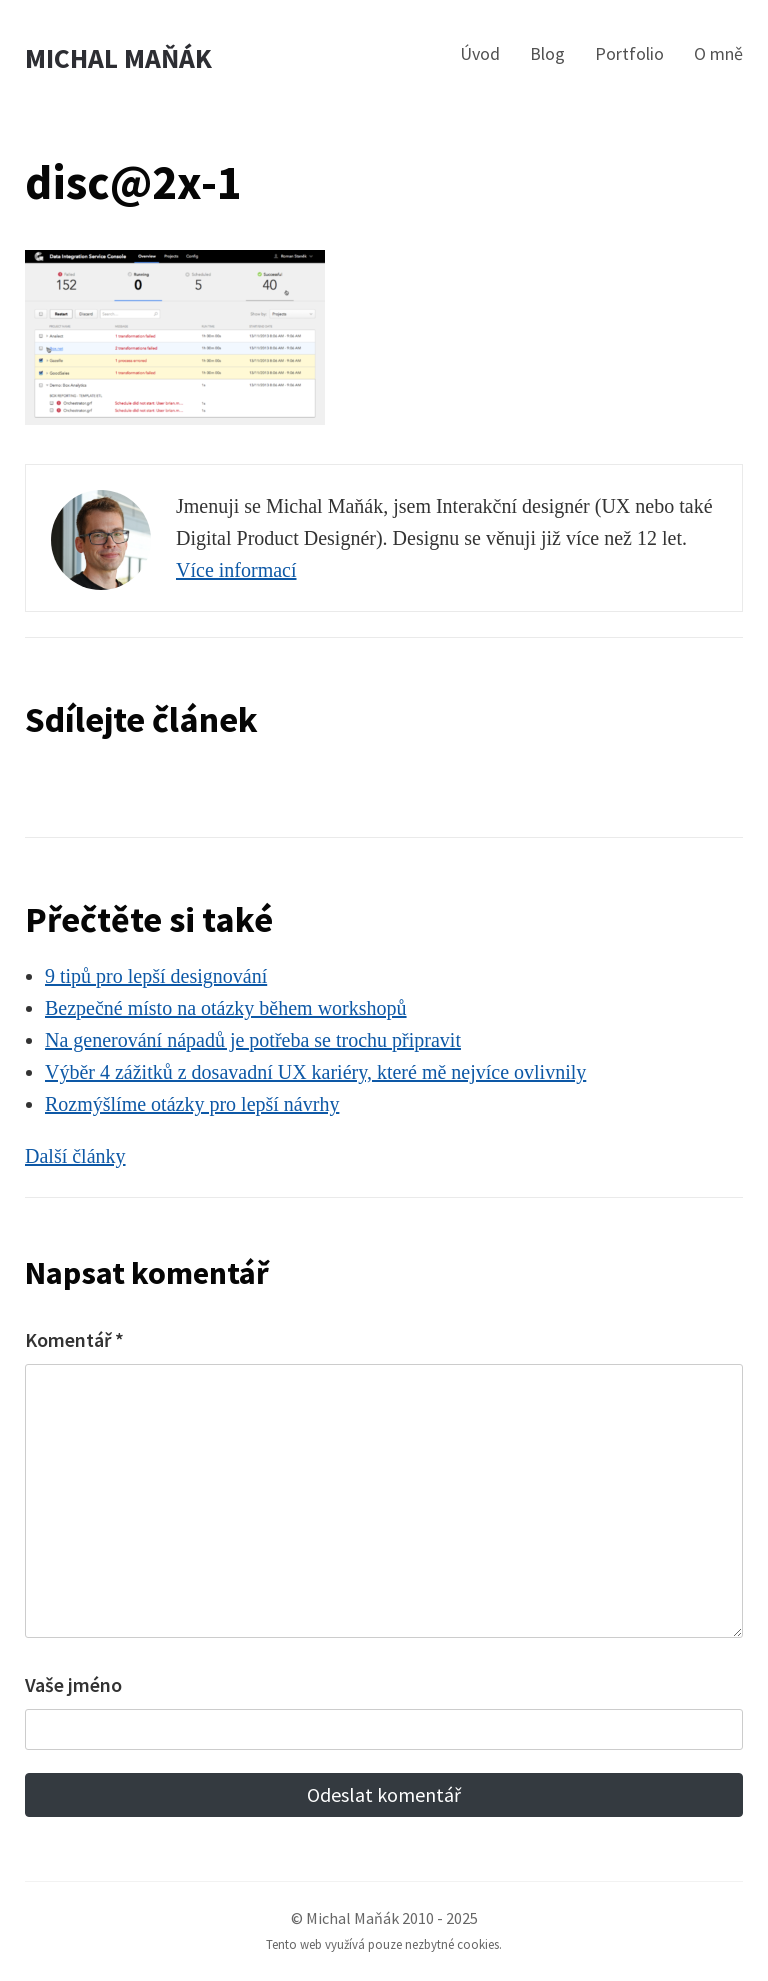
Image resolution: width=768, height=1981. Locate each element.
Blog (547, 53)
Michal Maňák (118, 58)
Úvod (480, 53)
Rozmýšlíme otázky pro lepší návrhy (192, 1104)
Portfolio (629, 53)
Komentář (74, 1339)
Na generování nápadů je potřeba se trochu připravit (253, 1040)
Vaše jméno (73, 1684)
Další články (75, 1156)
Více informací (236, 570)
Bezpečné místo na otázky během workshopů (226, 1008)
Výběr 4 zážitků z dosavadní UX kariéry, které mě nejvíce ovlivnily (315, 1072)
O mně (718, 53)
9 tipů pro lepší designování (156, 976)
